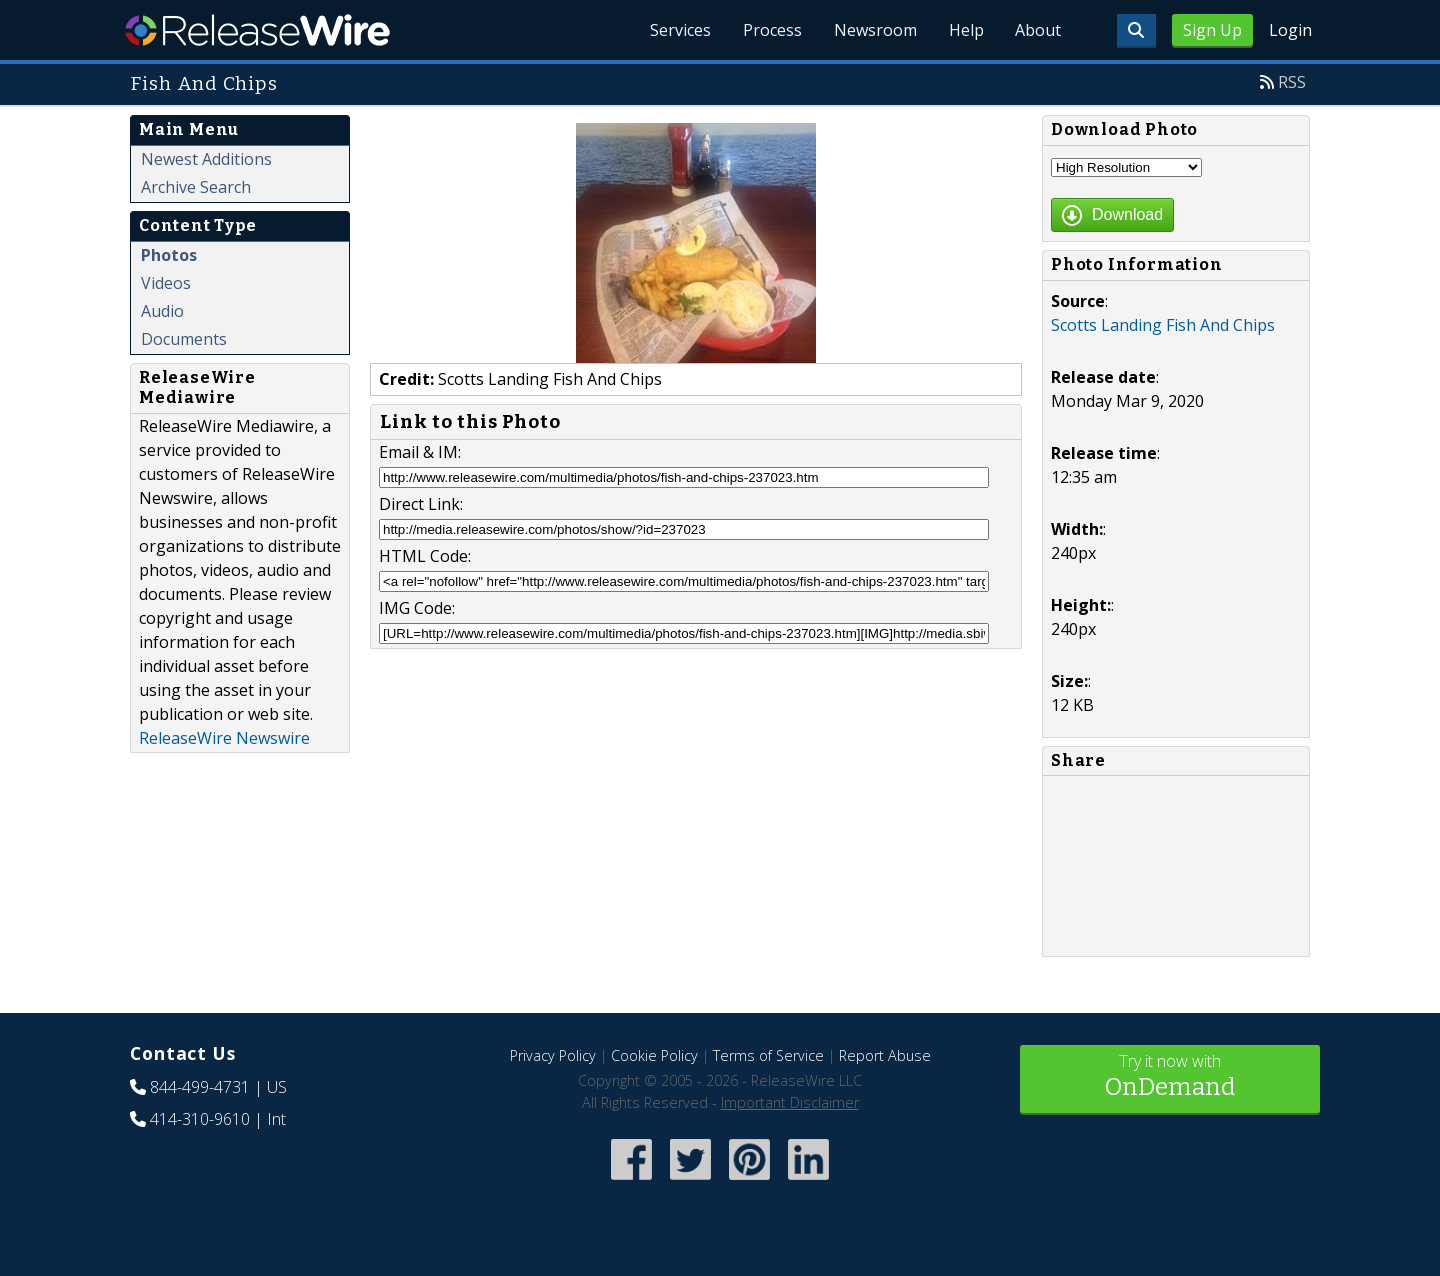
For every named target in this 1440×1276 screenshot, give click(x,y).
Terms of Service (768, 1055)
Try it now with (1170, 1077)
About (1038, 30)
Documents (184, 339)
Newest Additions (206, 159)
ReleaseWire (257, 30)
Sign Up (1212, 30)
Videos (166, 283)
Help (965, 30)
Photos (169, 255)
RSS (1292, 82)
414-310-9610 (200, 1119)
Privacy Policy (553, 1055)
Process (771, 30)
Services (679, 30)
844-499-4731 (200, 1087)
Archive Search (196, 187)
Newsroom (874, 30)
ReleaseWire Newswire (224, 738)
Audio (162, 311)
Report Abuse (885, 1055)
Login (1290, 30)
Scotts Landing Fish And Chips (1163, 325)
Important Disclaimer (790, 1102)
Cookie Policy (654, 1055)
